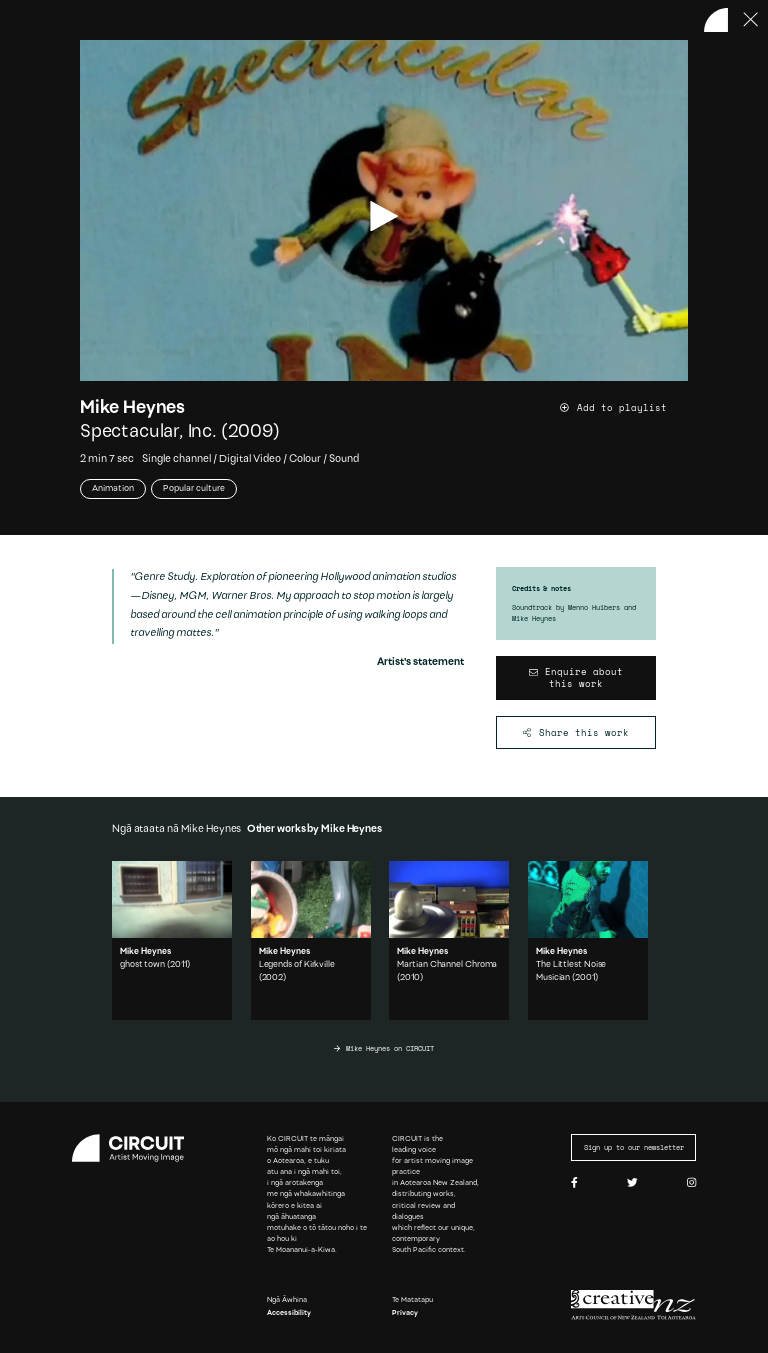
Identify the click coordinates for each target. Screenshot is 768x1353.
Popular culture (194, 488)
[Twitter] (632, 1183)
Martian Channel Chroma (447, 964)
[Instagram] (691, 1183)
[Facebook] (574, 1183)
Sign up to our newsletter (634, 1147)
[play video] (384, 216)
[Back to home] (716, 20)
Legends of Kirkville (297, 964)
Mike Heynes (132, 408)
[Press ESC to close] (751, 20)
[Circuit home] (134, 1148)
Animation (113, 488)
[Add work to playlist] (624, 408)
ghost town (142, 964)
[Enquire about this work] (576, 678)
